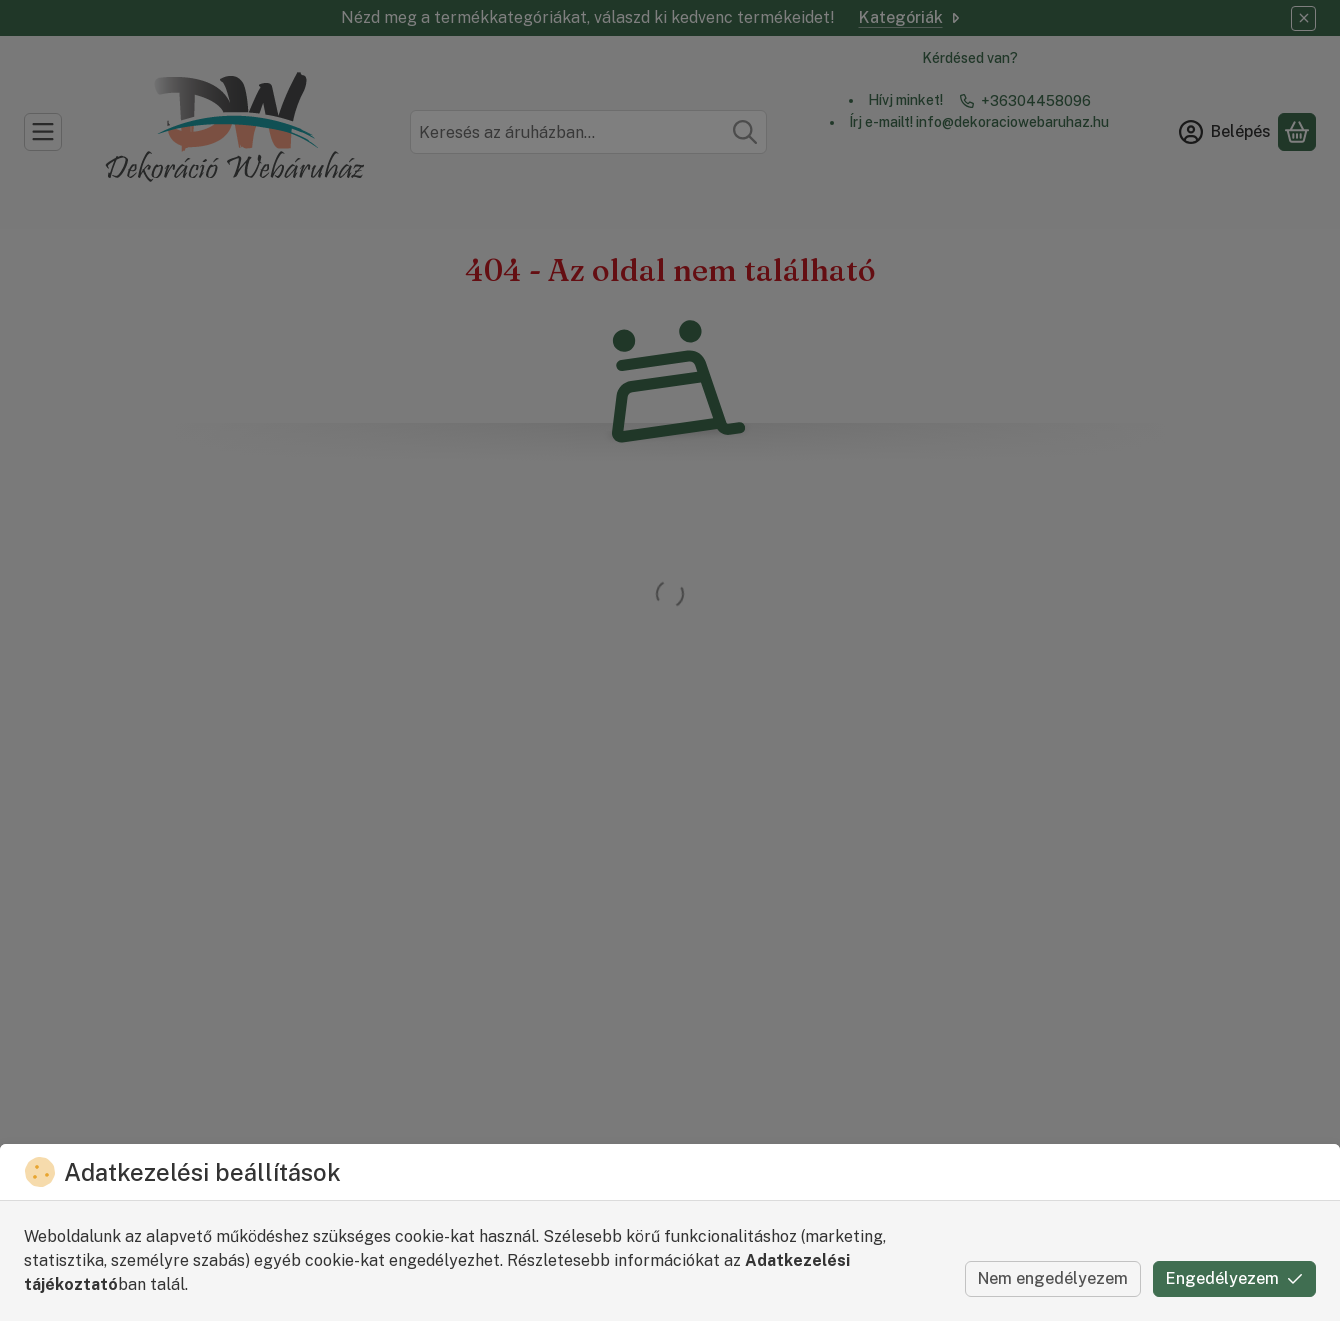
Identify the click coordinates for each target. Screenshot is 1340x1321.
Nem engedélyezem (1053, 1278)
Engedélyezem (1234, 1278)
